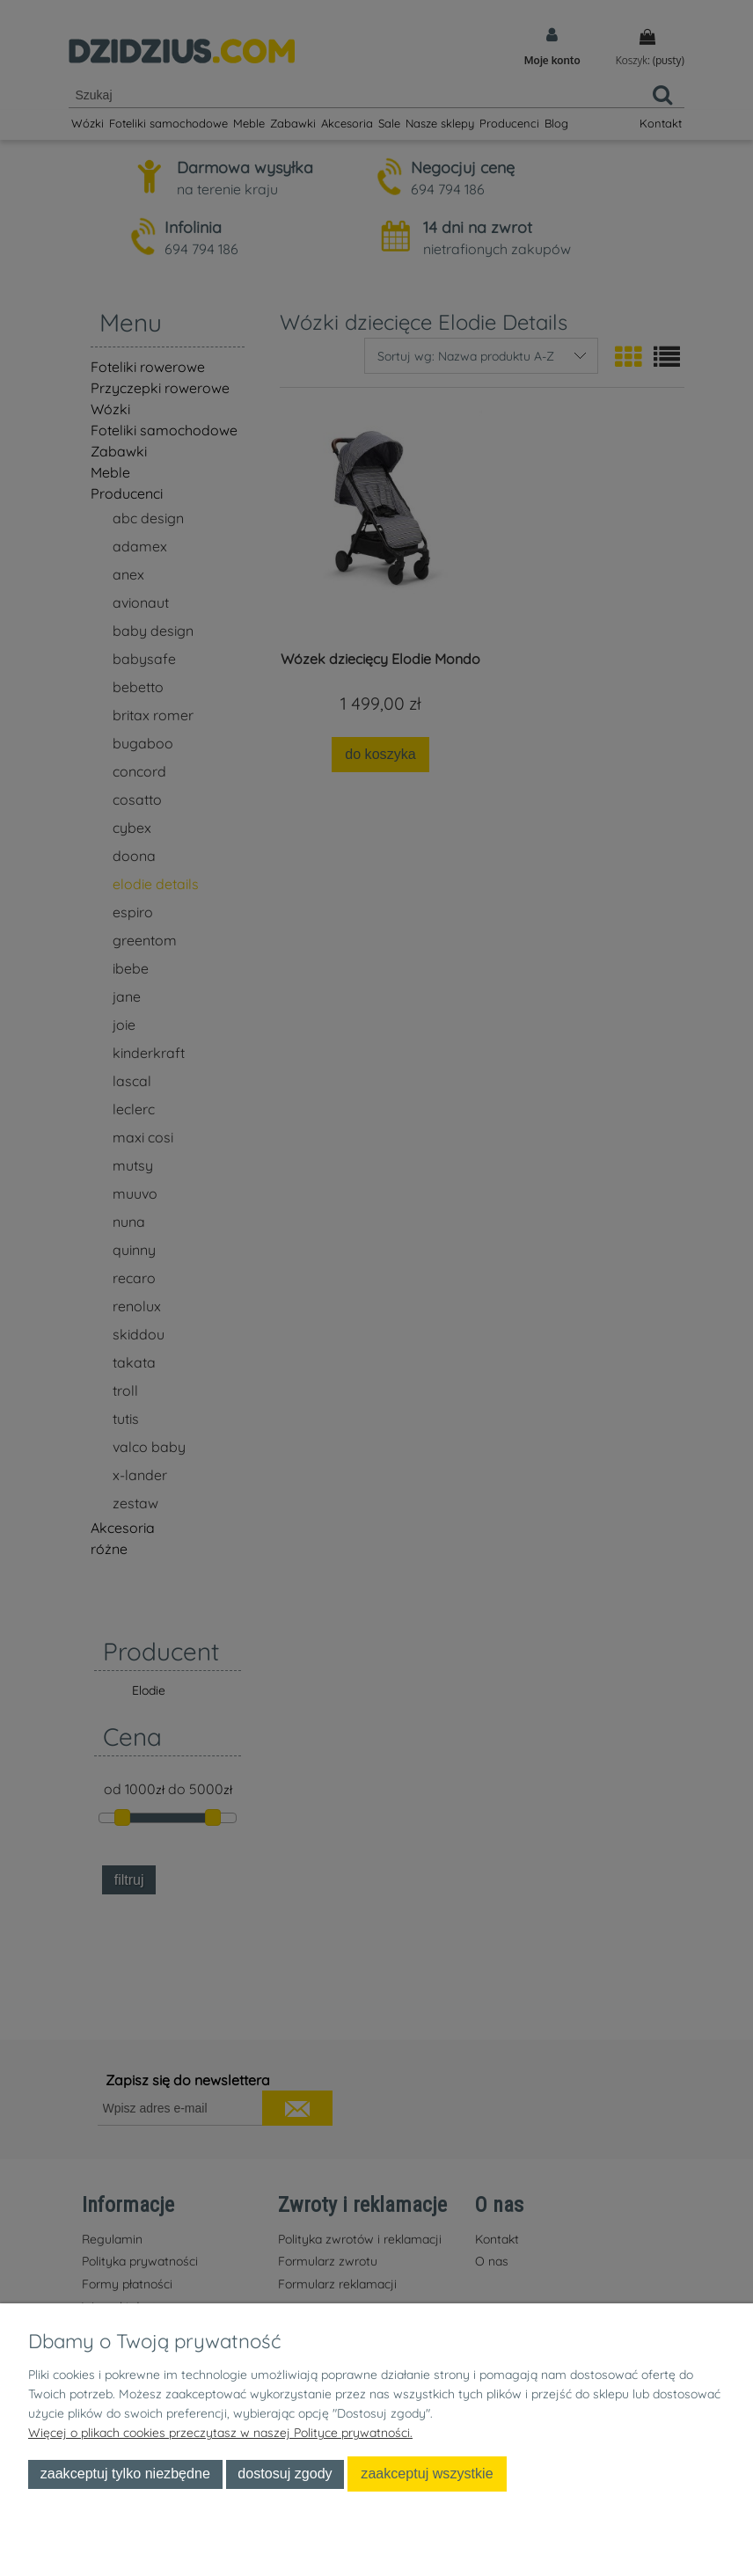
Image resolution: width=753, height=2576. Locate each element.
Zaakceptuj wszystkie (427, 2473)
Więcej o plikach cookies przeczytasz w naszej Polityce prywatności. (220, 2433)
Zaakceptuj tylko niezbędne (125, 2473)
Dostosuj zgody (285, 2473)
